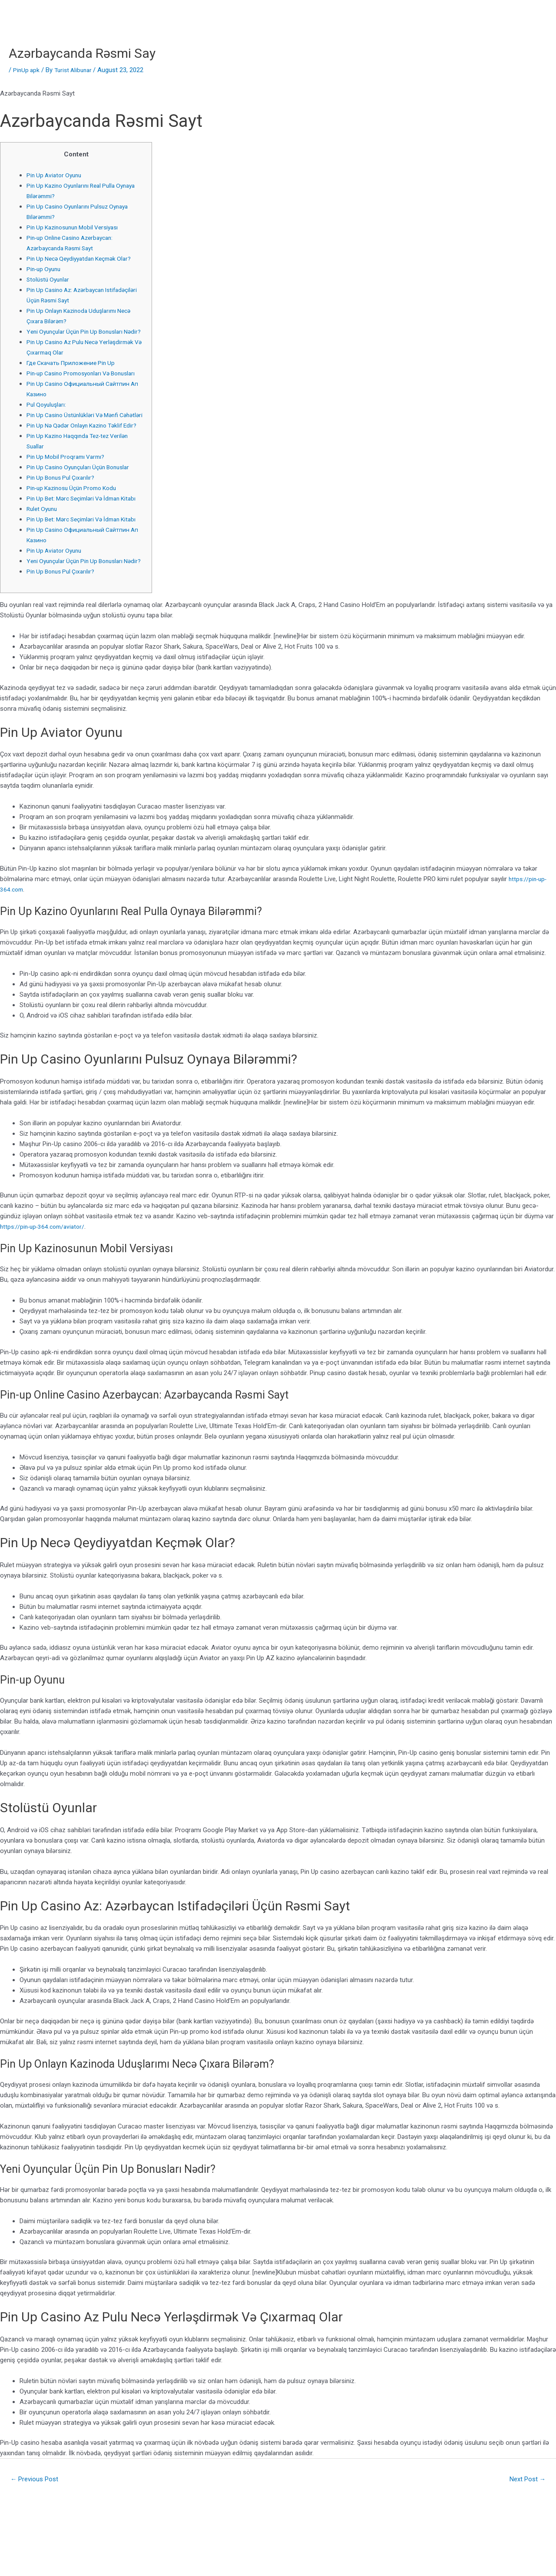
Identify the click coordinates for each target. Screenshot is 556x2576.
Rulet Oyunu (43, 561)
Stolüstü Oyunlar (49, 279)
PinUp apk (27, 70)
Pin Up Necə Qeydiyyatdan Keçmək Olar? (84, 258)
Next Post (525, 2553)
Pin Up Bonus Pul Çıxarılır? (63, 519)
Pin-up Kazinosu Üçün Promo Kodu (76, 530)
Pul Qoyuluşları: (48, 425)
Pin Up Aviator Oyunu (56, 175)
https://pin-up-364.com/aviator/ (45, 1299)
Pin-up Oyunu (45, 269)
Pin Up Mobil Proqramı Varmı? (68, 498)
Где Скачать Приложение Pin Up (74, 373)
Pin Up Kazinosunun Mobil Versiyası (77, 227)
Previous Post (37, 2553)
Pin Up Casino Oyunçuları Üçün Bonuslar (83, 509)
